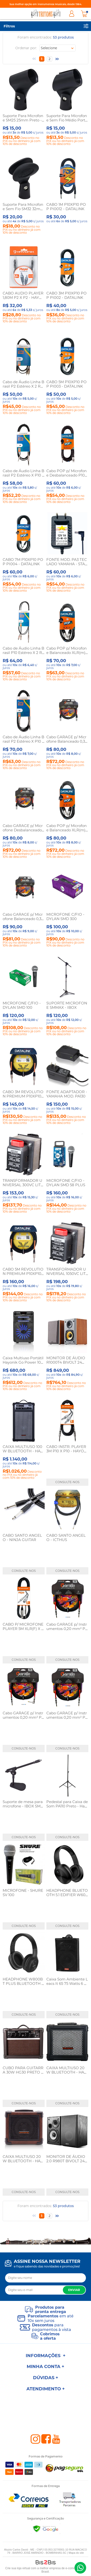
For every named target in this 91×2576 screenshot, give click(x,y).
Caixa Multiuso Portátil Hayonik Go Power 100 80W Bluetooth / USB (23, 1362)
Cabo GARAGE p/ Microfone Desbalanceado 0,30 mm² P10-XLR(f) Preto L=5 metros (23, 832)
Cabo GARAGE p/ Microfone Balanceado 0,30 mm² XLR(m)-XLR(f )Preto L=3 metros (67, 743)
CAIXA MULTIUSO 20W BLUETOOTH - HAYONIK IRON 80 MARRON (23, 2163)
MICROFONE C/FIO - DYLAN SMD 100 (22, 1005)
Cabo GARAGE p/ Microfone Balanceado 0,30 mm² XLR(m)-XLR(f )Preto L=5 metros (23, 921)
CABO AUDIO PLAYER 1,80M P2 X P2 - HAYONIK (23, 297)
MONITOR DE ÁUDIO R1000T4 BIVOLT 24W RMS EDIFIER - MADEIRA (66, 1364)
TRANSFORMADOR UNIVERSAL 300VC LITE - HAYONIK (23, 1185)
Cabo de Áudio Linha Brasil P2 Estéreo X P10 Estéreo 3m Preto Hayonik (23, 477)
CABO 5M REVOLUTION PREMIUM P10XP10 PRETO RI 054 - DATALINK (23, 1276)
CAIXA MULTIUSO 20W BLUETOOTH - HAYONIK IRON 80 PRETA (66, 2072)
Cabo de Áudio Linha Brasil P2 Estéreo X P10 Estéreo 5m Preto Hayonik (23, 743)
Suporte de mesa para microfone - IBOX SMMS (23, 1806)
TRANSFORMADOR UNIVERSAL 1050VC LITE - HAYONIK (67, 1273)
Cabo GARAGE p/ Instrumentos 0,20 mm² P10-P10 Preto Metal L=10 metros (67, 1719)
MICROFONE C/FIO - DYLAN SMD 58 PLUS (65, 1182)
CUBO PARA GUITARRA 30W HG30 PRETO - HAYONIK (23, 2072)
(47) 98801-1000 (80, 2568)
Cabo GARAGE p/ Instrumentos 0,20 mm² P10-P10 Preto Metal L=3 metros (66, 1631)
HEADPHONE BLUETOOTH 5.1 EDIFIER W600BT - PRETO (67, 1894)
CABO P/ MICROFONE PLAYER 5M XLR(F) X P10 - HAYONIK (23, 1628)
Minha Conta (72, 13)
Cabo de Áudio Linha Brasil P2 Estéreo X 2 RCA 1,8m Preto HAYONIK (23, 386)
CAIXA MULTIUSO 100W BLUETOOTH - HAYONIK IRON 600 (23, 1451)
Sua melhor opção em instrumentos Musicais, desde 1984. (45, 4)
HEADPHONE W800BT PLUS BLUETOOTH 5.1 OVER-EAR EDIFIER (23, 1983)
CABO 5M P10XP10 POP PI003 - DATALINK (66, 384)
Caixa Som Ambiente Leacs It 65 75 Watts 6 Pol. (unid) (67, 1983)
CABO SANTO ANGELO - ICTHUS (66, 1537)
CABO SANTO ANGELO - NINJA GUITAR (22, 1537)
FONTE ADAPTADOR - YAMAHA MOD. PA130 (66, 1093)
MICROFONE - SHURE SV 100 (23, 1892)
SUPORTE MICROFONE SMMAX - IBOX (66, 1005)
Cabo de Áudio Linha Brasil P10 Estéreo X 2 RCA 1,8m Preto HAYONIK (23, 655)
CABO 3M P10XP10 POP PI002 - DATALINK (66, 295)
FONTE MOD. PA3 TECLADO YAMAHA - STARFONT (67, 564)
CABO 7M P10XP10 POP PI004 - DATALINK (23, 561)
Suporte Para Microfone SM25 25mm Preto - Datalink (23, 120)
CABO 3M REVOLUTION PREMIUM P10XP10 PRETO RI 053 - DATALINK (23, 1098)
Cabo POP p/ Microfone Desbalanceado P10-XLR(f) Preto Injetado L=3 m (66, 477)
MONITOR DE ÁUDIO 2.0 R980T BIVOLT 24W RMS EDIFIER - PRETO (66, 2163)
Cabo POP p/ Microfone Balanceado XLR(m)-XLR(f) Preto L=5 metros (67, 655)
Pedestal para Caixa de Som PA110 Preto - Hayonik (67, 1806)
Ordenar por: (26, 48)
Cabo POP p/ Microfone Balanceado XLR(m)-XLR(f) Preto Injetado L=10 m (66, 832)
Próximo (57, 59)
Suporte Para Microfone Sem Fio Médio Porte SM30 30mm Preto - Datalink (66, 122)
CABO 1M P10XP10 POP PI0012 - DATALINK (66, 206)
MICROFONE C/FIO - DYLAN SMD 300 (65, 916)
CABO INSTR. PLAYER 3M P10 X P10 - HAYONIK (67, 1451)
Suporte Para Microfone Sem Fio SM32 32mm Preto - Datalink (23, 208)
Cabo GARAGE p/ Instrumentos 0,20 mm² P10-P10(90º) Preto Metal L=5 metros (23, 1719)
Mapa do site (76, 2552)
